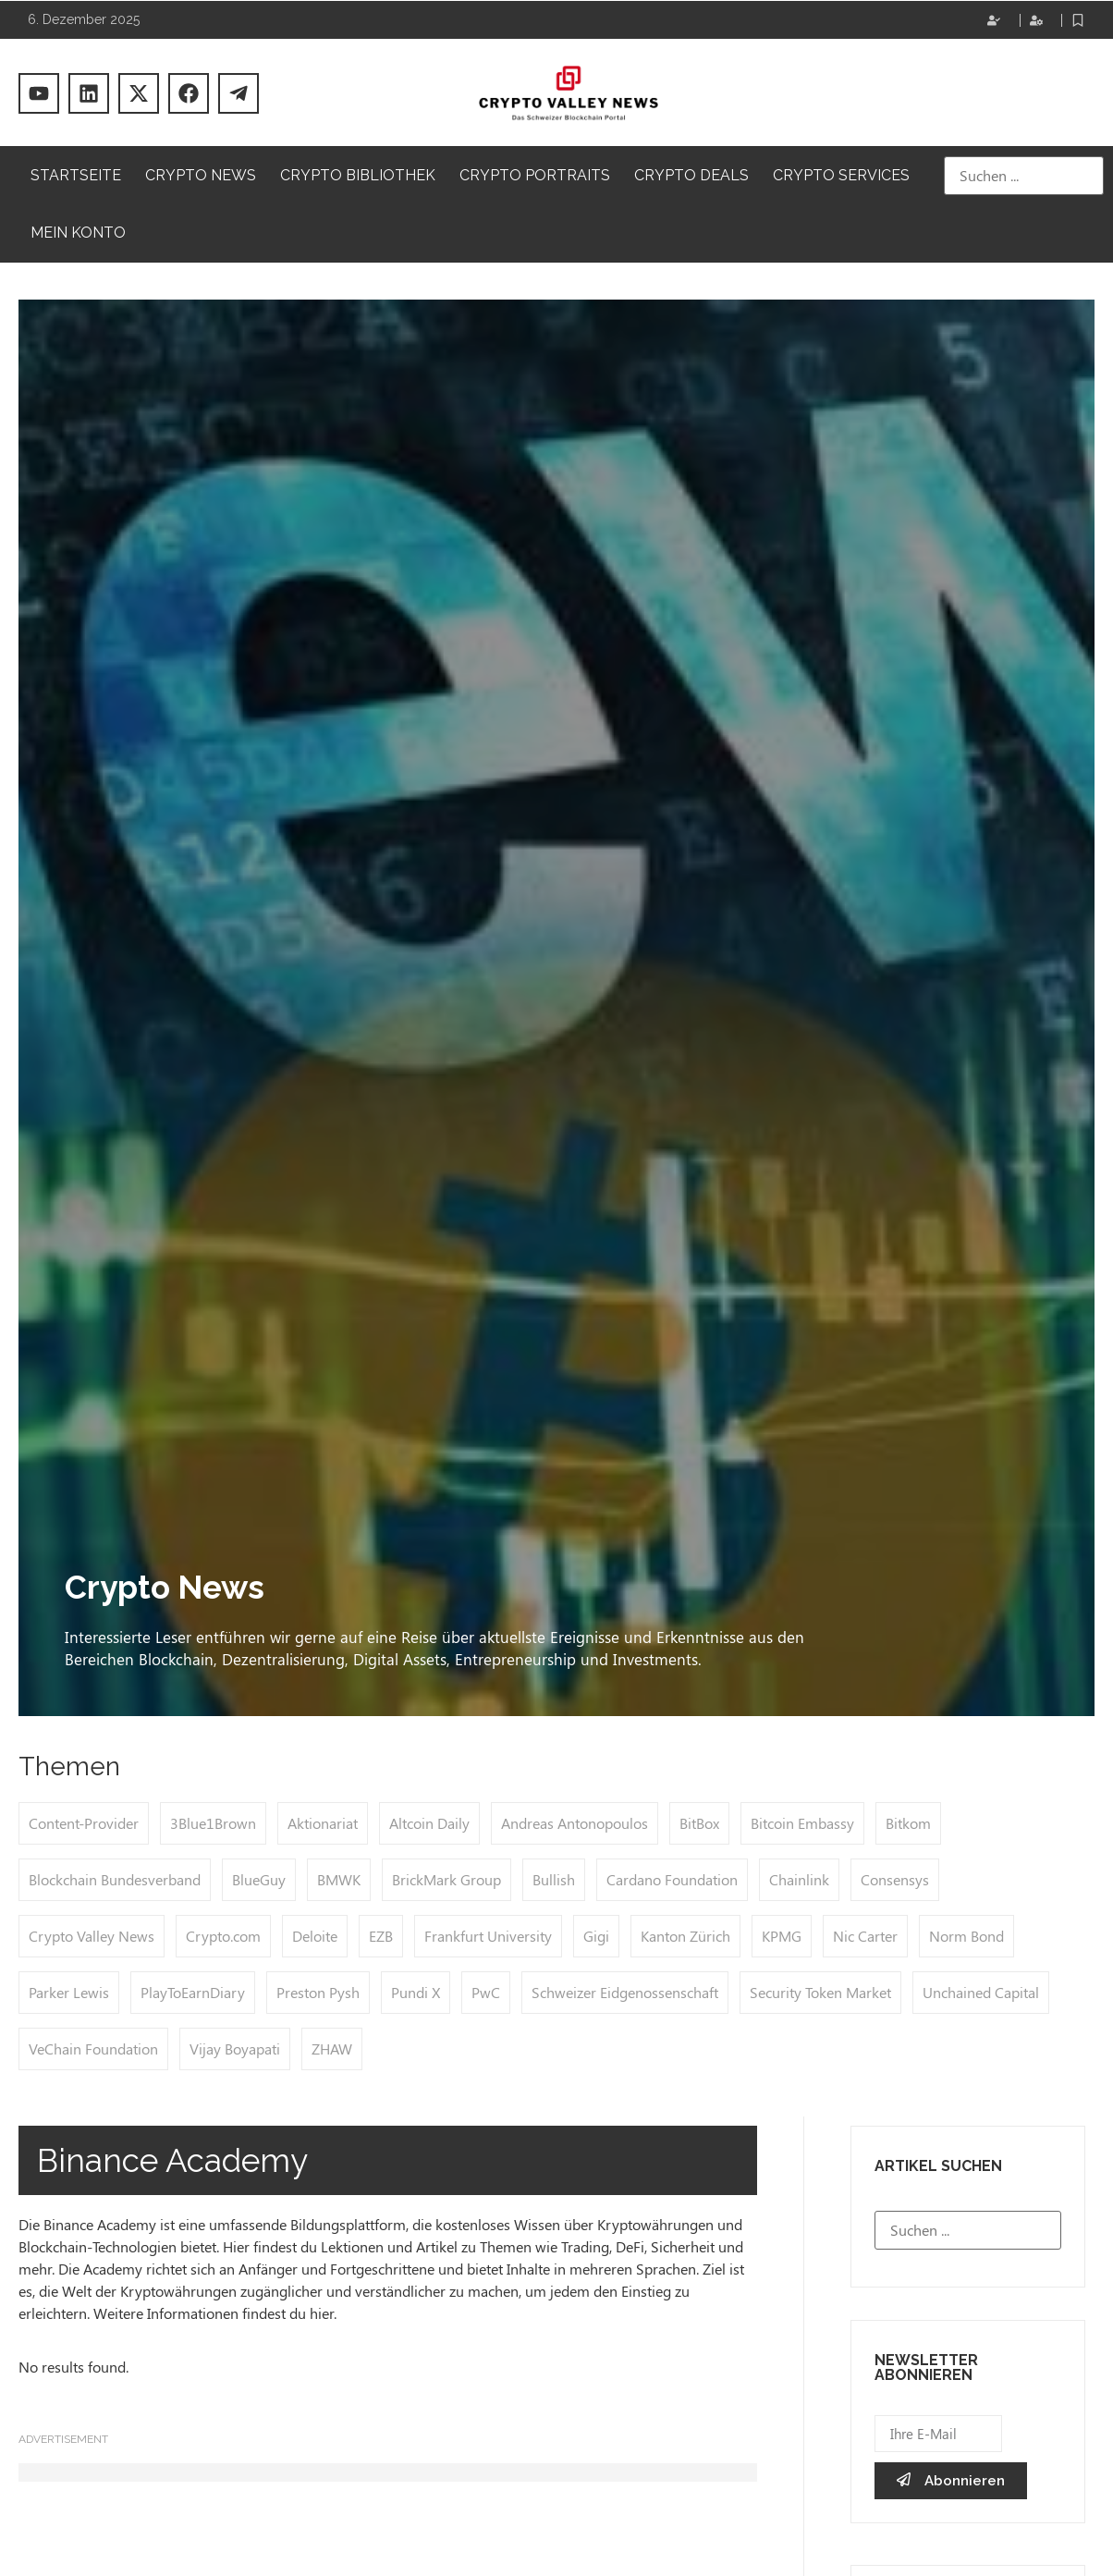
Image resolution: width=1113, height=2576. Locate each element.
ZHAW (332, 2048)
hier (322, 2313)
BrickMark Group (446, 1879)
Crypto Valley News (91, 1935)
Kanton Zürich (685, 1935)
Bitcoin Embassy (802, 1823)
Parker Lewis (69, 1992)
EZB (381, 1935)
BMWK (339, 1879)
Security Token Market (820, 1992)
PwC (485, 1992)
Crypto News (200, 175)
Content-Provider (84, 1823)
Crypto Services (841, 175)
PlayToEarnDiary (193, 1992)
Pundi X (415, 1992)
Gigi (596, 1935)
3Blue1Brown (213, 1823)
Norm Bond (966, 1935)
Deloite (314, 1935)
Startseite (76, 175)
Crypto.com (223, 1935)
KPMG (781, 1935)
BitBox (699, 1823)
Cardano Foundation (672, 1879)
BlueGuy (259, 1879)
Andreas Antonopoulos (574, 1823)
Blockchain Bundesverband (115, 1879)
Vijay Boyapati (235, 2048)
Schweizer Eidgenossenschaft (625, 1992)
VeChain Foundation (93, 2048)
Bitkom (908, 1823)
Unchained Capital (981, 1992)
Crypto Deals (691, 175)
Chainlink (799, 1879)
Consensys (895, 1879)
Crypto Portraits (534, 175)
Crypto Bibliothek (357, 175)
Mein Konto (78, 232)
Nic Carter (865, 1935)
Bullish (553, 1879)
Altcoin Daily (429, 1823)
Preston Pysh (318, 1992)
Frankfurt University (488, 1935)
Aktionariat (322, 1823)
